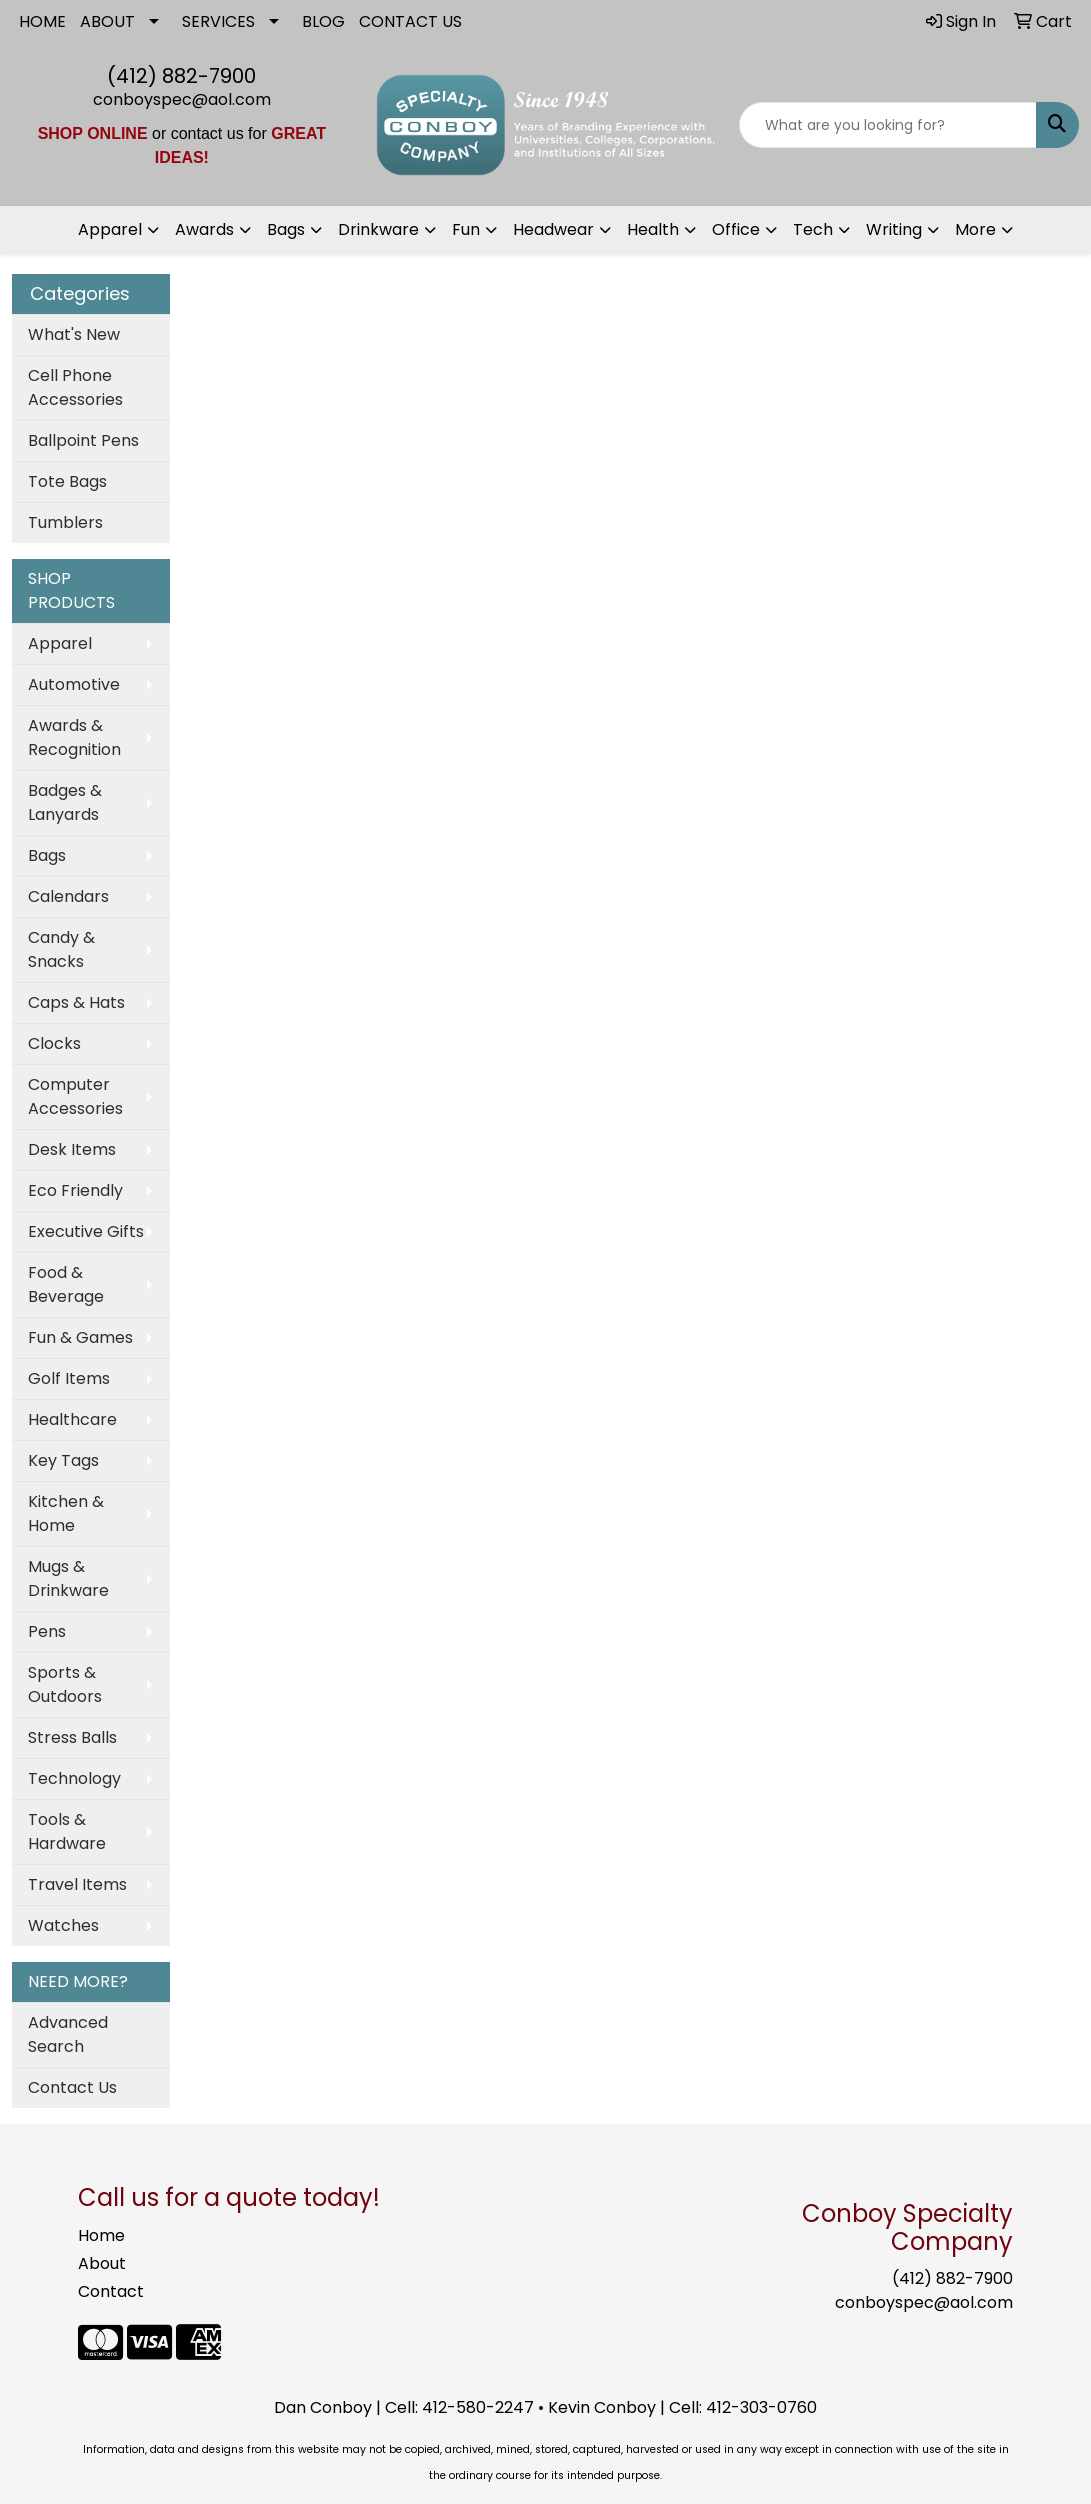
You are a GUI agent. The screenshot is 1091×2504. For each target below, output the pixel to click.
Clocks (54, 1043)
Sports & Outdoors (65, 1684)
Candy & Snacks (61, 949)
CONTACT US (410, 21)
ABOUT (107, 21)
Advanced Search (68, 2034)
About (102, 2263)
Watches (63, 1925)
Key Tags (63, 1460)
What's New (74, 334)
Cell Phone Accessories (75, 387)
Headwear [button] (553, 229)
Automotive (74, 684)
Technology (74, 1778)
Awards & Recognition (74, 737)
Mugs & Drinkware (68, 1578)
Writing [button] (894, 229)
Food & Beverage (66, 1284)
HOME (42, 21)
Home (101, 2235)
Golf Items (69, 1378)
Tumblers (65, 522)
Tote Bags (67, 481)
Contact (111, 2291)
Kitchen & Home (66, 1513)
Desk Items (72, 1149)
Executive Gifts (86, 1231)
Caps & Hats (76, 1002)
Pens (47, 1631)
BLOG (323, 21)
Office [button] (736, 229)
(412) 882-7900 (181, 76)
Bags (47, 855)
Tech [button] (813, 229)
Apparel (60, 643)
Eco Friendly (75, 1190)
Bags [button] (286, 229)
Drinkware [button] (378, 229)
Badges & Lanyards (65, 802)
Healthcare (72, 1419)
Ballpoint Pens (83, 440)
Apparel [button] (110, 229)
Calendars (68, 896)
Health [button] (653, 229)
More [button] (975, 229)
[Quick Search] (888, 125)
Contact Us (72, 2087)
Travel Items (77, 1884)
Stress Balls (72, 1737)
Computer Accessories (75, 1096)
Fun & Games (80, 1337)
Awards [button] (204, 229)
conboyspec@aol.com (182, 99)
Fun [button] (466, 229)
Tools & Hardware (67, 1831)
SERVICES (218, 21)
